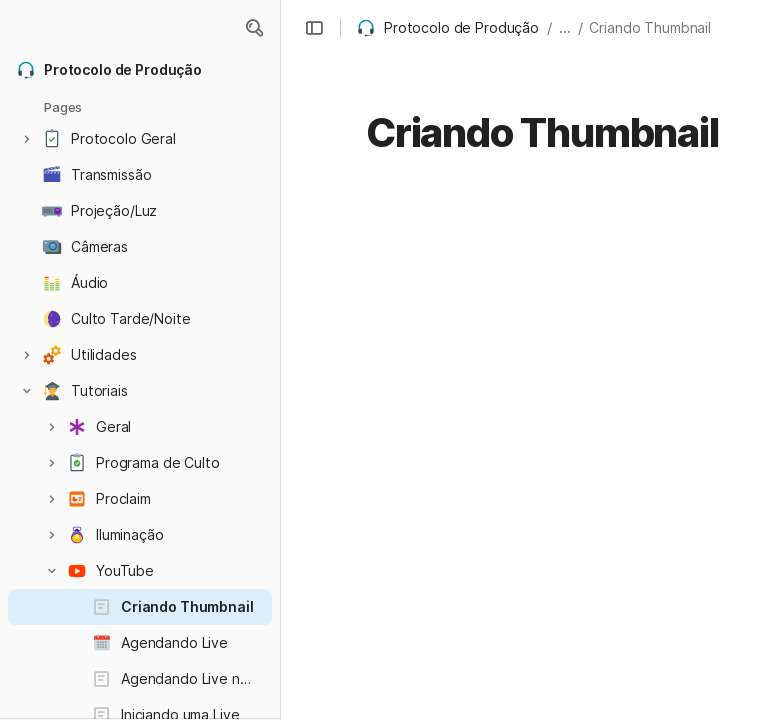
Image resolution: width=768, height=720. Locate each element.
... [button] (565, 27)
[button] (254, 28)
